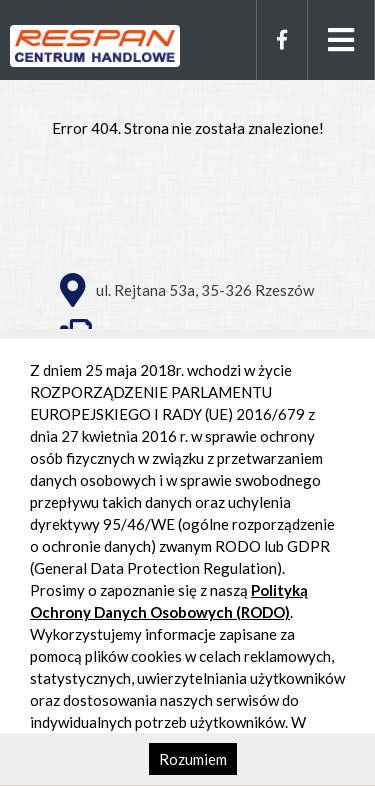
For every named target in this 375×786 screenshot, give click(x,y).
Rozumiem (193, 759)
